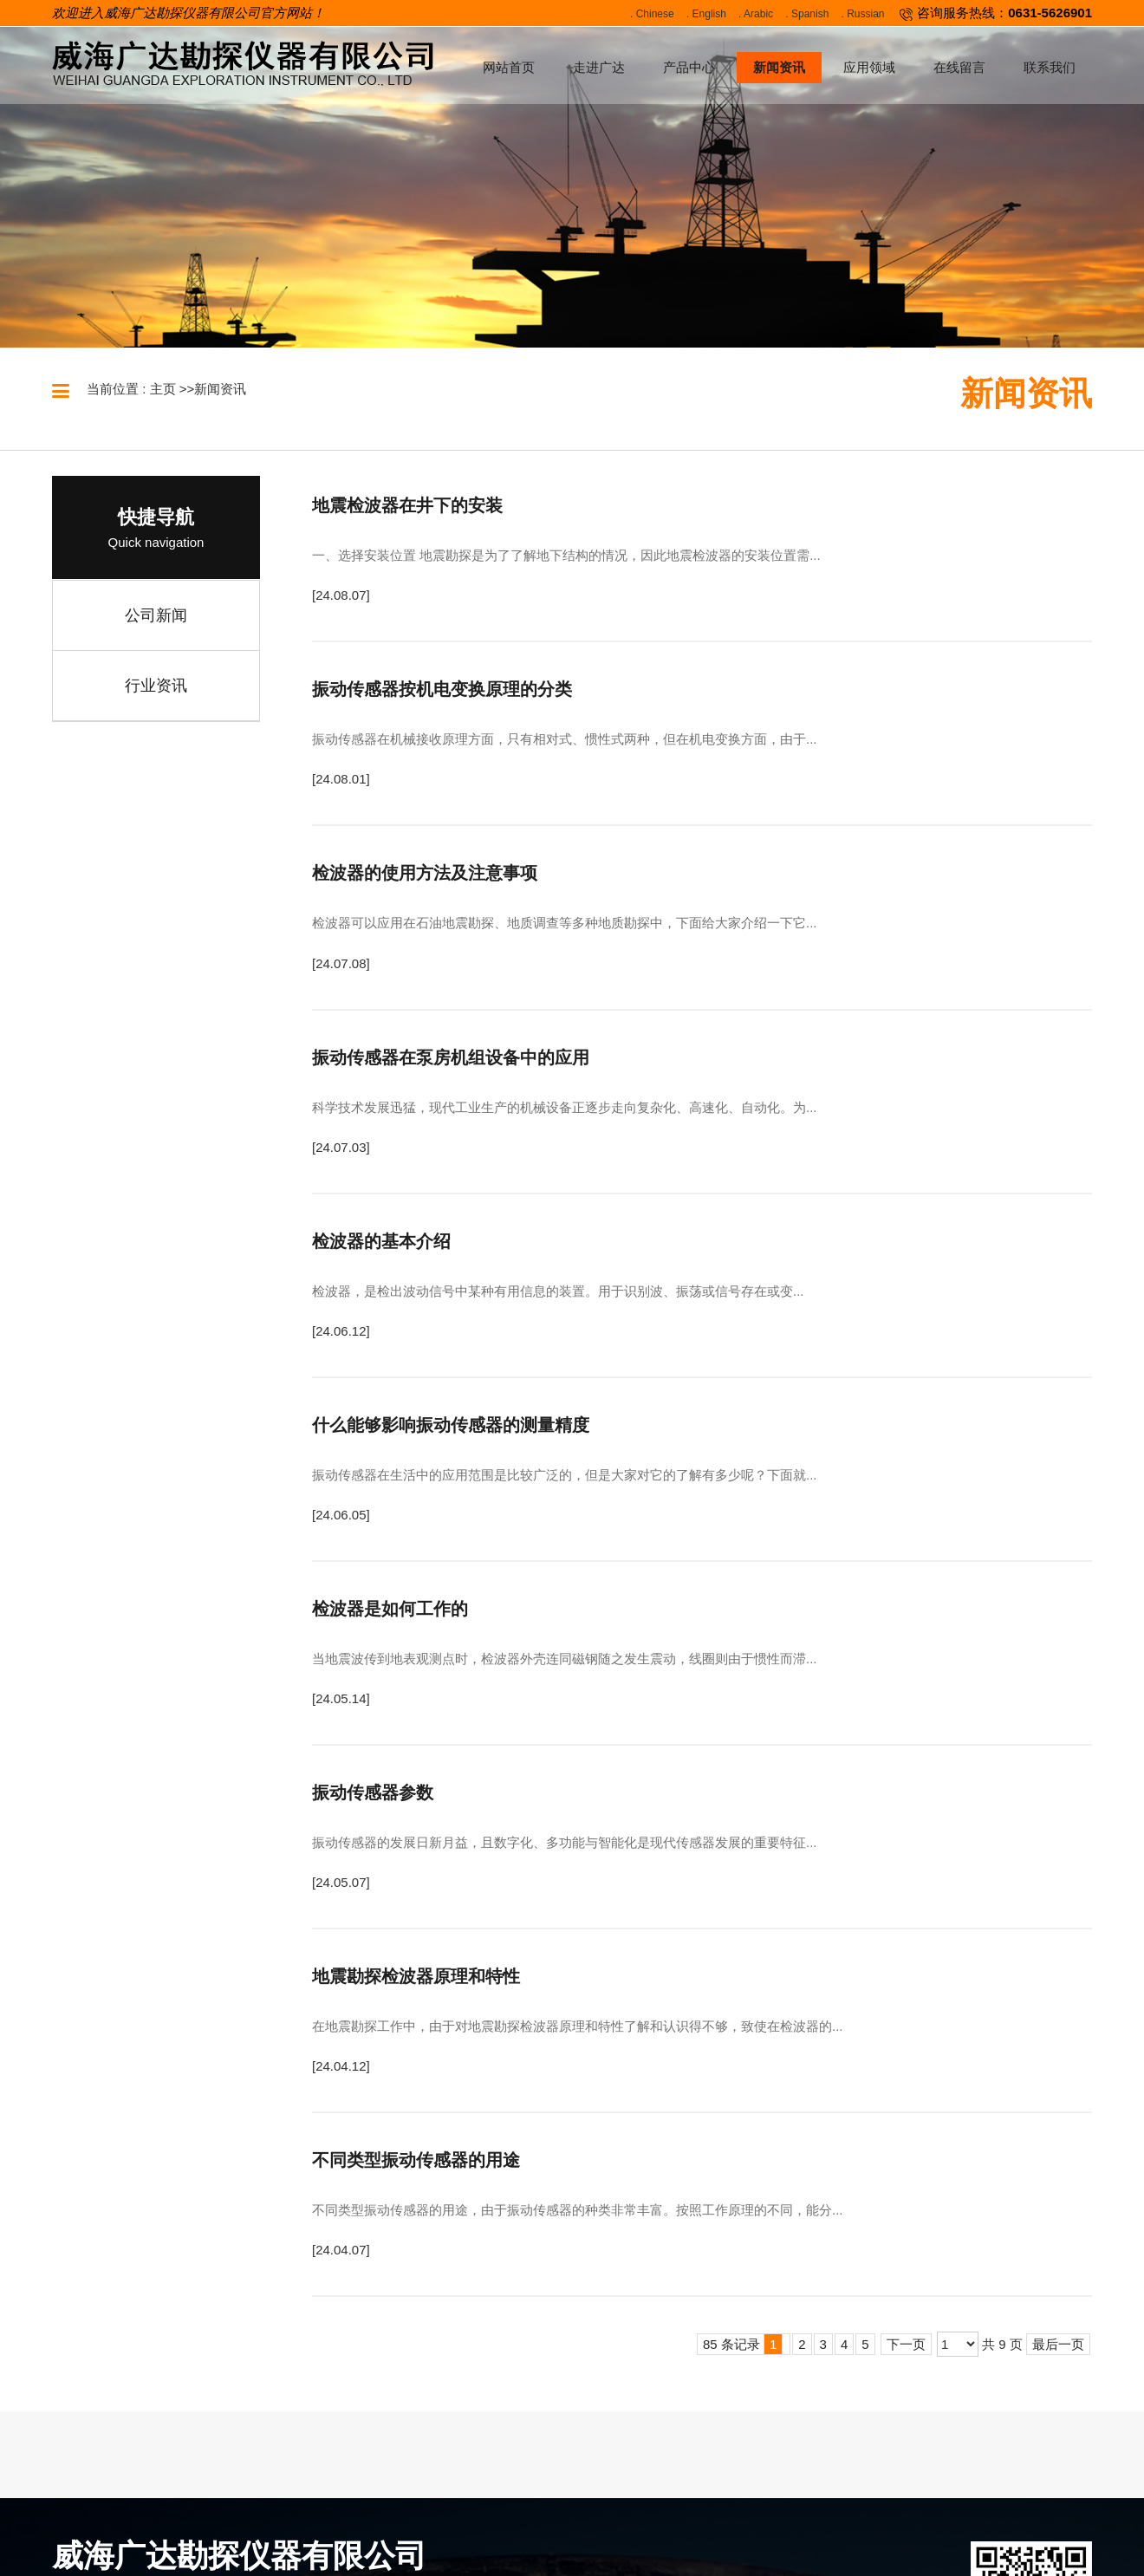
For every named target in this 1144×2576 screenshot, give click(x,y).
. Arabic (755, 14)
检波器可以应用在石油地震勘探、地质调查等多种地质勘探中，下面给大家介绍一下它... (564, 922)
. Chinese (652, 14)
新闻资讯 (220, 388)
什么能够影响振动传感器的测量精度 (450, 1424)
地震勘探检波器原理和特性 (416, 1976)
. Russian (863, 14)
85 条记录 (743, 2344)
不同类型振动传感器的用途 (416, 2159)
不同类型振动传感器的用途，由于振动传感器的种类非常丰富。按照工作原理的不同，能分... (577, 2209)
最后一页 (1058, 2344)
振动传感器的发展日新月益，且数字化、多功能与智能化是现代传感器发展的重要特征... (564, 1842)
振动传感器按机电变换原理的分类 (442, 689)
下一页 (906, 2344)
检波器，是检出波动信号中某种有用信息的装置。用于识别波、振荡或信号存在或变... (558, 1291)
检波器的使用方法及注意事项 (424, 872)
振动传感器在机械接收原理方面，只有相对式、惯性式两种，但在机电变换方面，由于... (564, 739)
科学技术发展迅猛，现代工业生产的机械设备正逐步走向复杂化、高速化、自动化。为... (564, 1107)
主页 (163, 388)
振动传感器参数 (372, 1792)
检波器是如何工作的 (390, 1608)
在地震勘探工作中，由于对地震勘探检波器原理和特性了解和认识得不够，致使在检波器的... (577, 2026)
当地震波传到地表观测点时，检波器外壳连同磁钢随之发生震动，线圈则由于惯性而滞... (564, 1658)
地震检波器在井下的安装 (407, 505)
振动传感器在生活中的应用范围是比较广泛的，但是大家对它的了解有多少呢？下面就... (564, 1474)
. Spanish (807, 14)
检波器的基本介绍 (381, 1241)
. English (706, 14)
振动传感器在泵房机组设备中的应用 (450, 1057)
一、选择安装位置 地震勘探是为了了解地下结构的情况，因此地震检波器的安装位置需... (566, 555)
